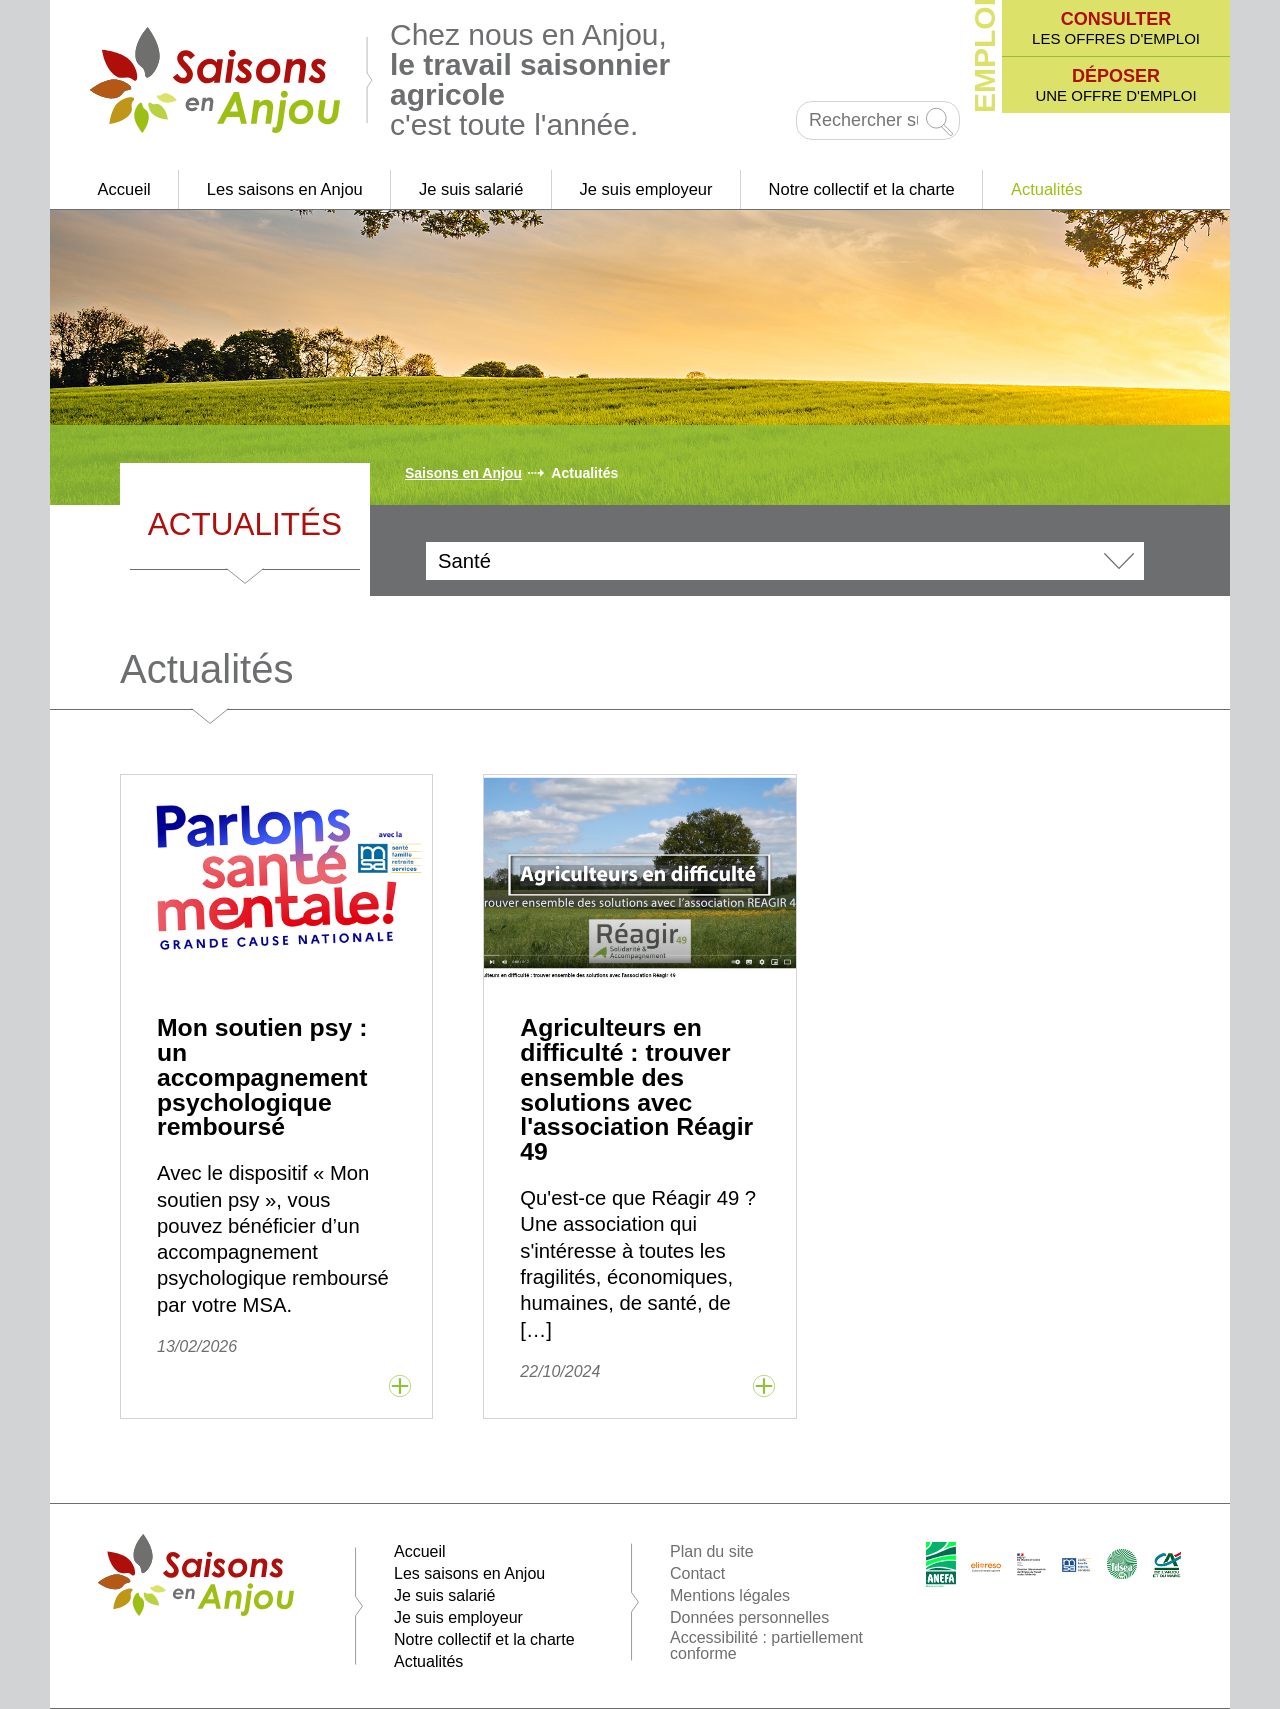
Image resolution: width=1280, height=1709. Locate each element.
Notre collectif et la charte (862, 189)
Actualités (1047, 189)
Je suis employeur (646, 189)
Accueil (124, 189)
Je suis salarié (471, 189)
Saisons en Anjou (463, 473)
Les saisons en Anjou (285, 189)
